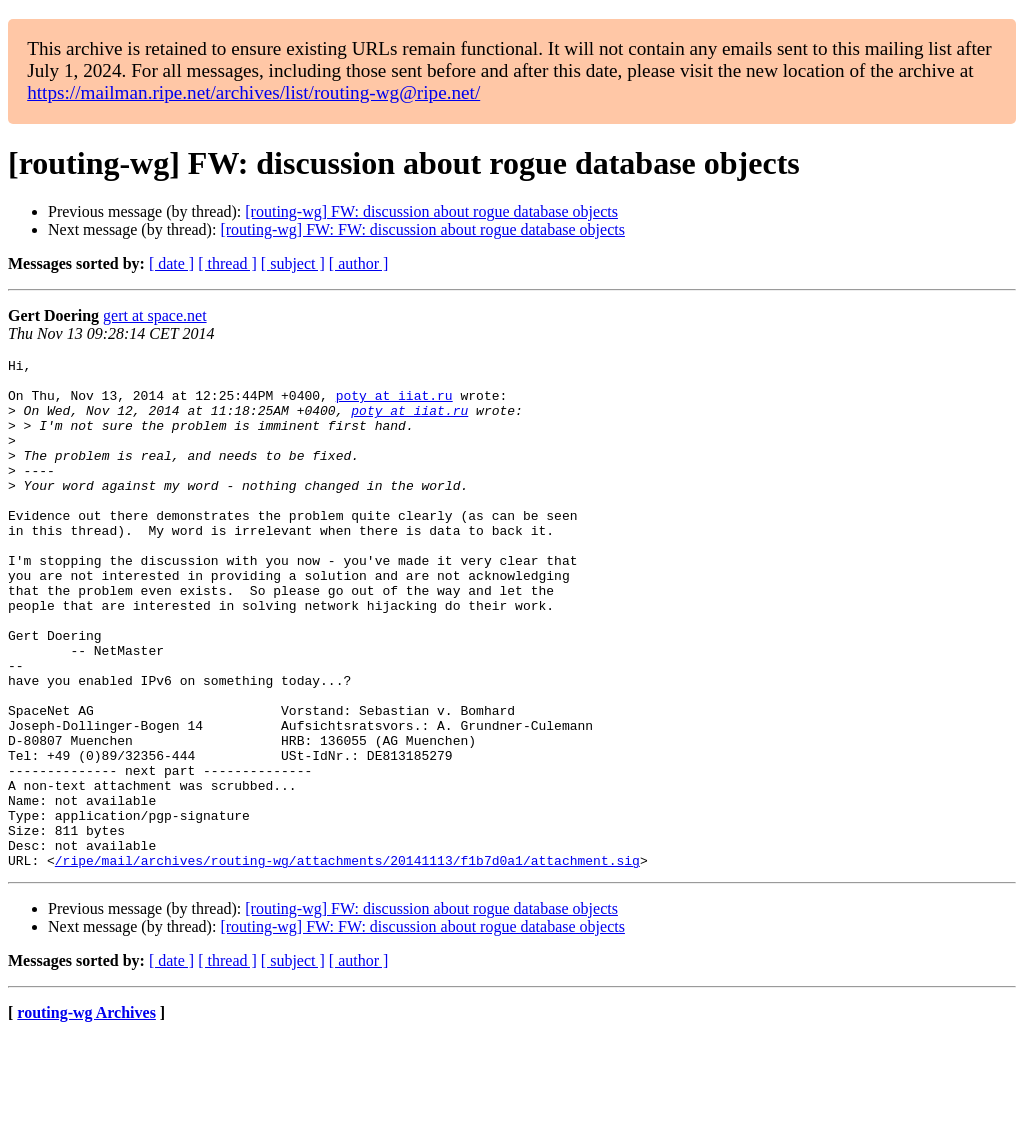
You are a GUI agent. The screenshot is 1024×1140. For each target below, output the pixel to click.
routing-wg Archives (86, 1114)
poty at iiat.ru (394, 404)
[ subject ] (293, 263)
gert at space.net (155, 315)
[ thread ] (227, 263)
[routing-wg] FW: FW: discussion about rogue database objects (422, 229)
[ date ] (171, 263)
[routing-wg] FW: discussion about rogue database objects (431, 211)
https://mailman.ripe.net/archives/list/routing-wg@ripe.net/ (253, 92)
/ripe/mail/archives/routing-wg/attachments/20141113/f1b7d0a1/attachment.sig (347, 962)
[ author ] (359, 263)
